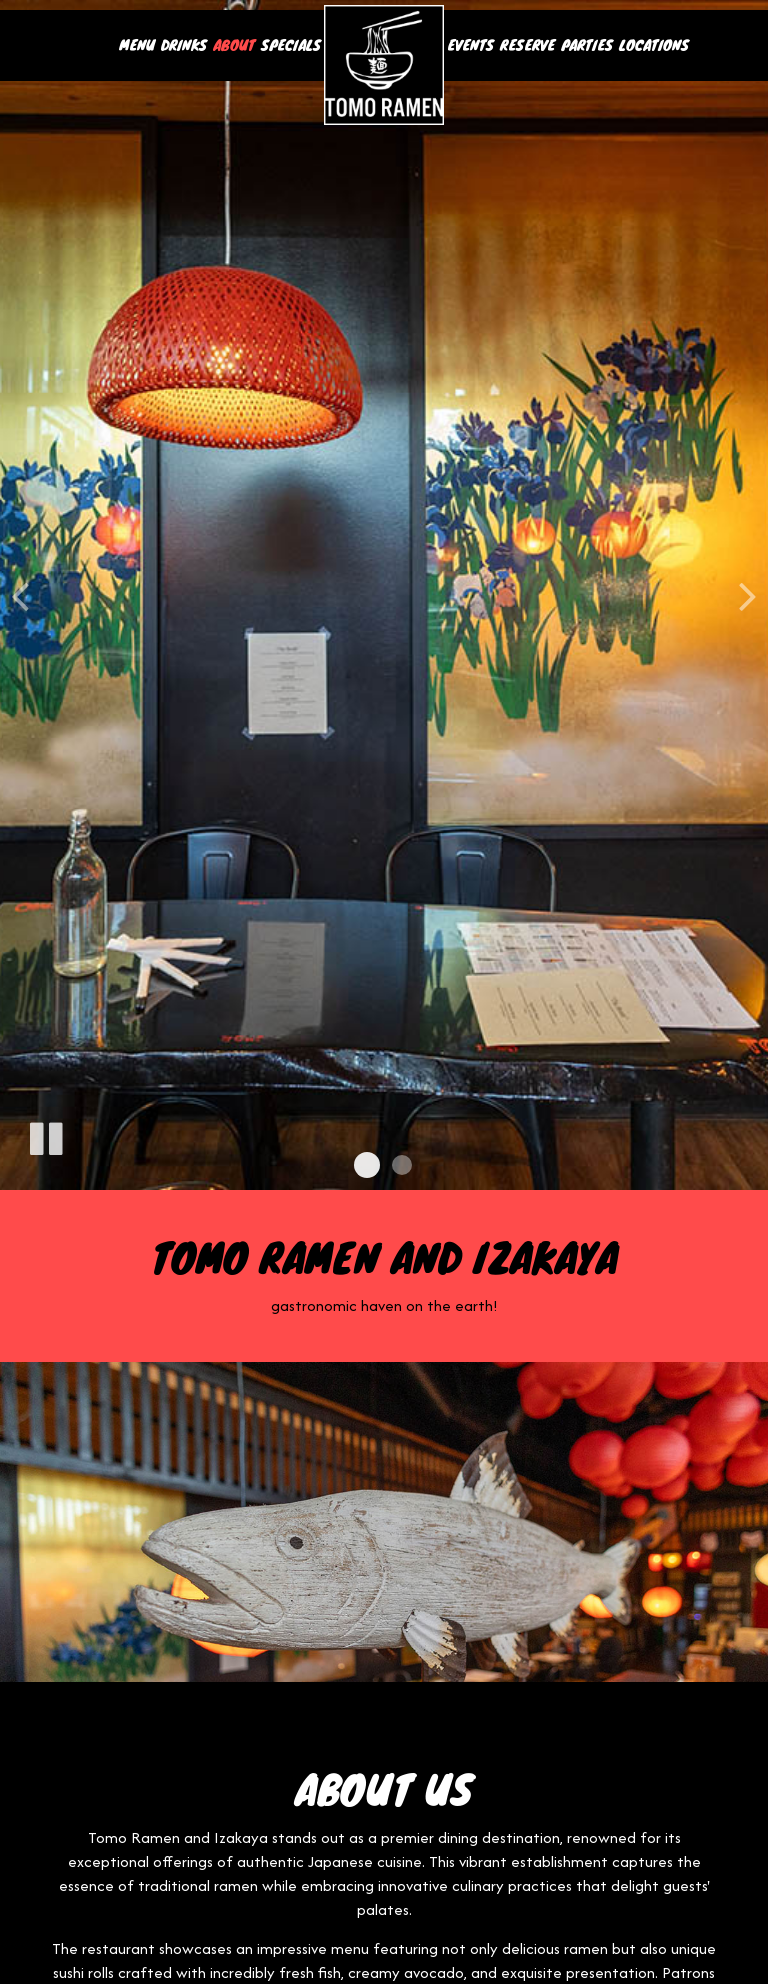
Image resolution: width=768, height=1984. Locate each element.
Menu (137, 45)
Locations (654, 45)
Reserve (527, 45)
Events (470, 45)
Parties (587, 45)
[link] (384, 65)
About (234, 45)
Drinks (184, 45)
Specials (291, 45)
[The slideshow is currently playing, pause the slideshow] (45, 1135)
